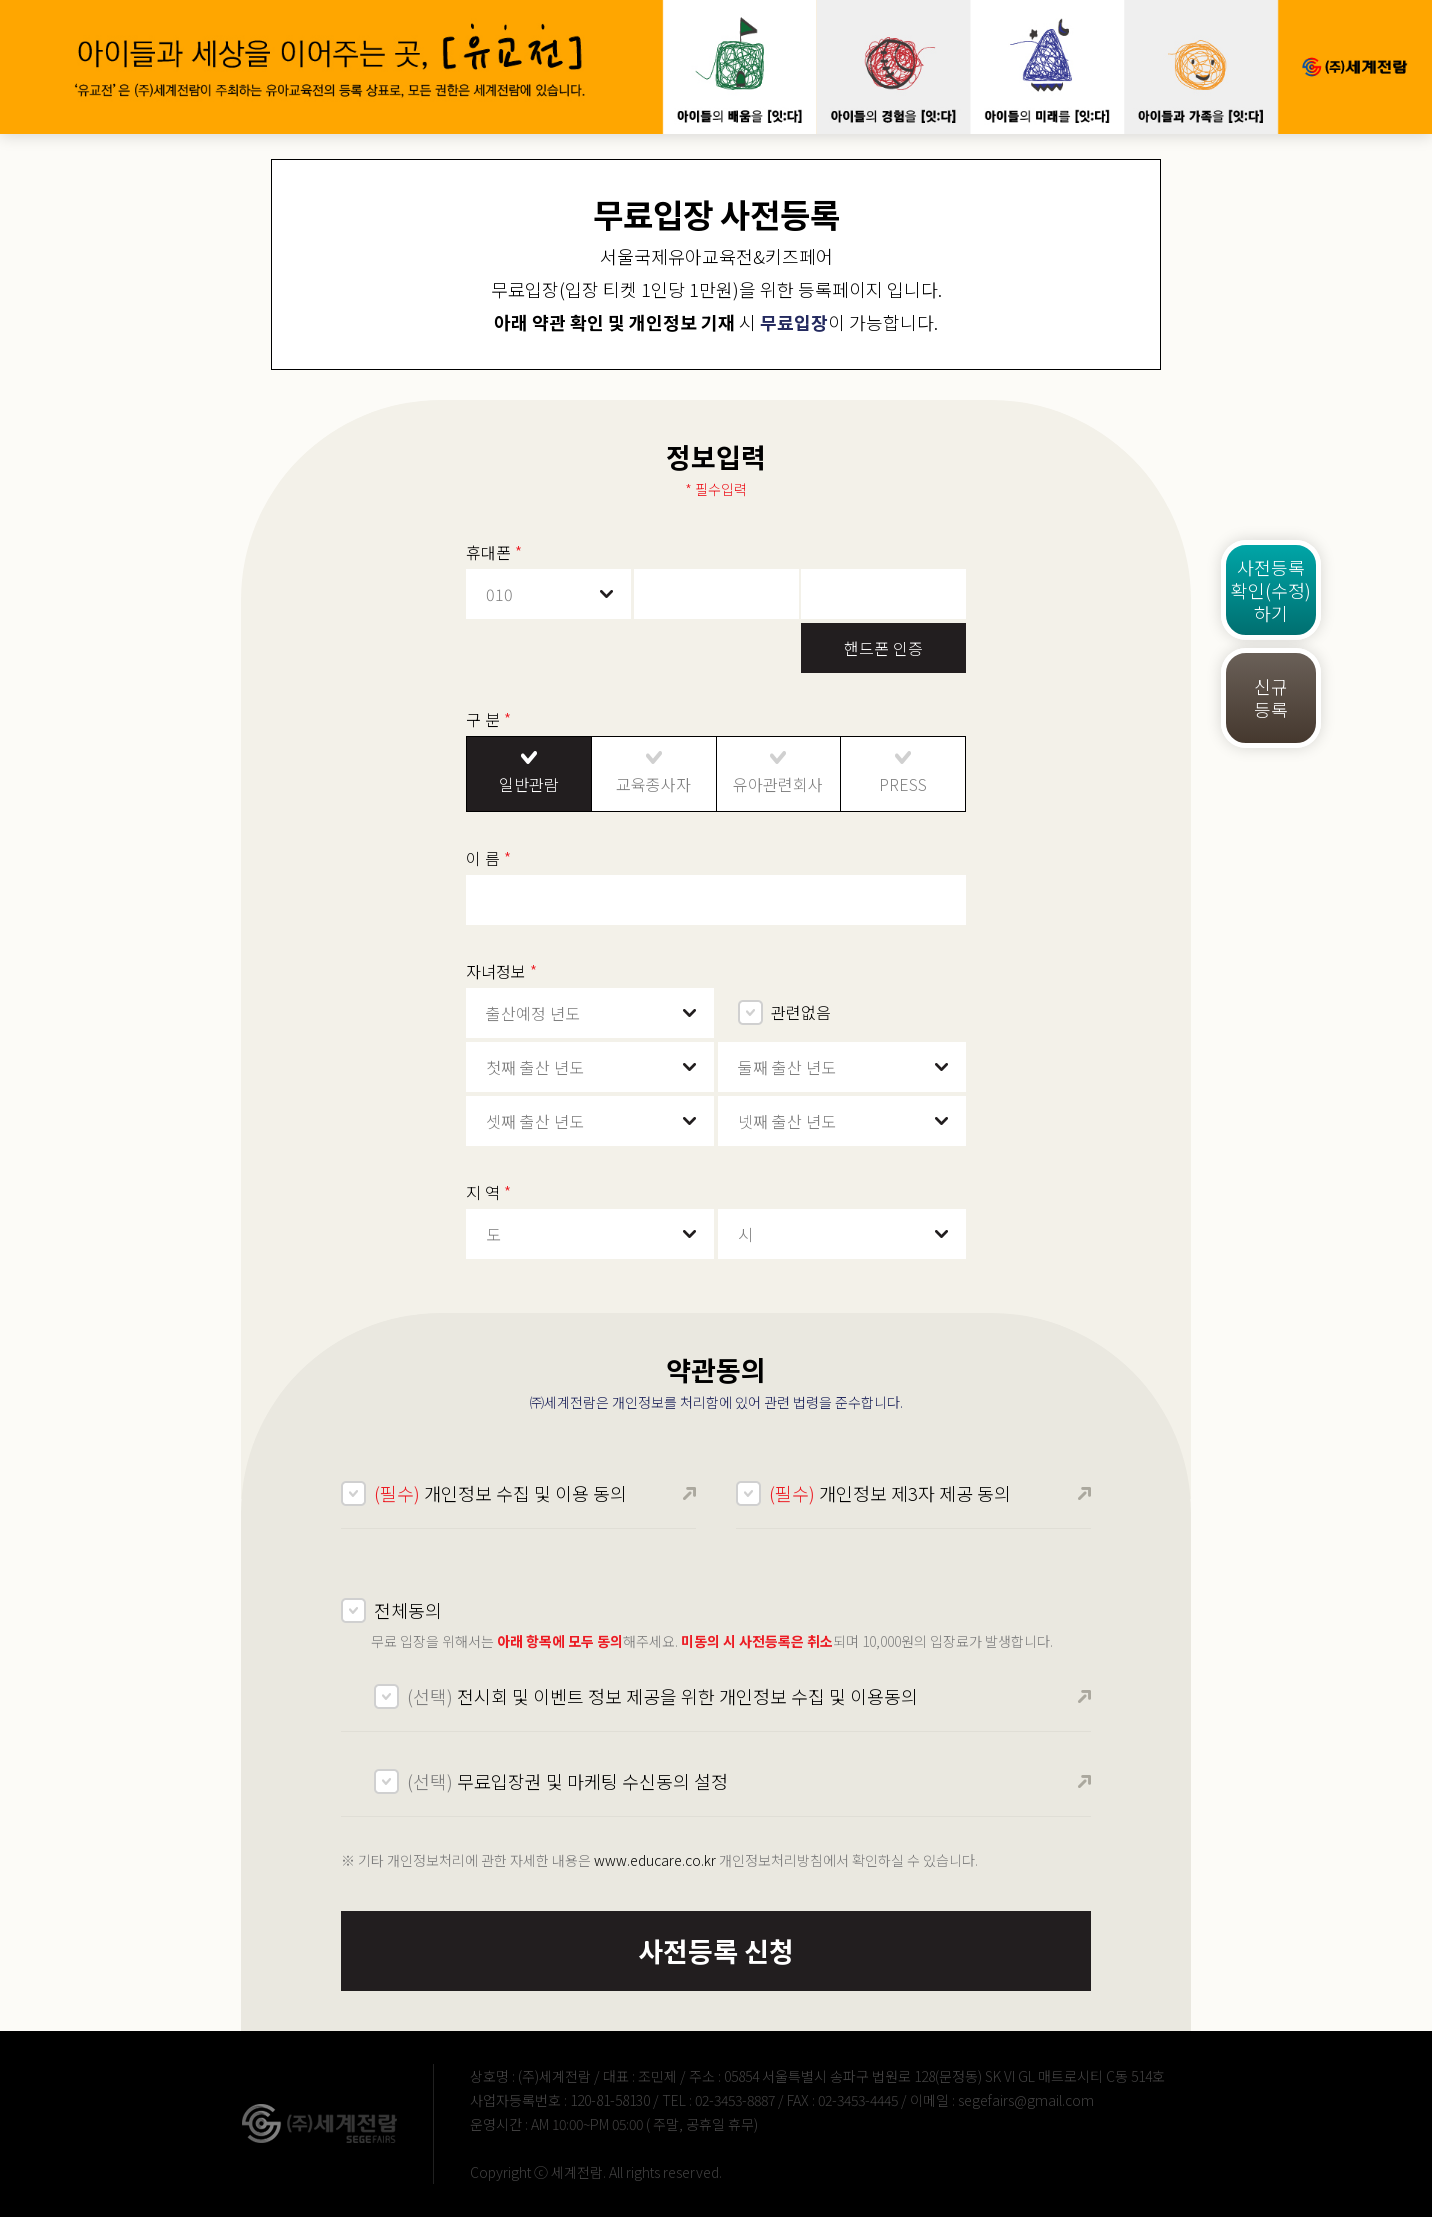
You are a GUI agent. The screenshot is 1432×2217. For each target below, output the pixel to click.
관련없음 (801, 1012)
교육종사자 (653, 784)
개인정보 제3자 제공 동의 (890, 1493)
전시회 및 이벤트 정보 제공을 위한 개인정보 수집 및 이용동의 (662, 1696)
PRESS (903, 784)
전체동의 (408, 1610)
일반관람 (529, 784)
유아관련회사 (778, 784)
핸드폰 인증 (883, 648)
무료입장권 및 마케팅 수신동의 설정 (567, 1781)
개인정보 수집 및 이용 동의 (500, 1493)
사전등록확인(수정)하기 (1271, 590)
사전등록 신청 (716, 1950)
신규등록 (1271, 697)
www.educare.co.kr (655, 1860)
